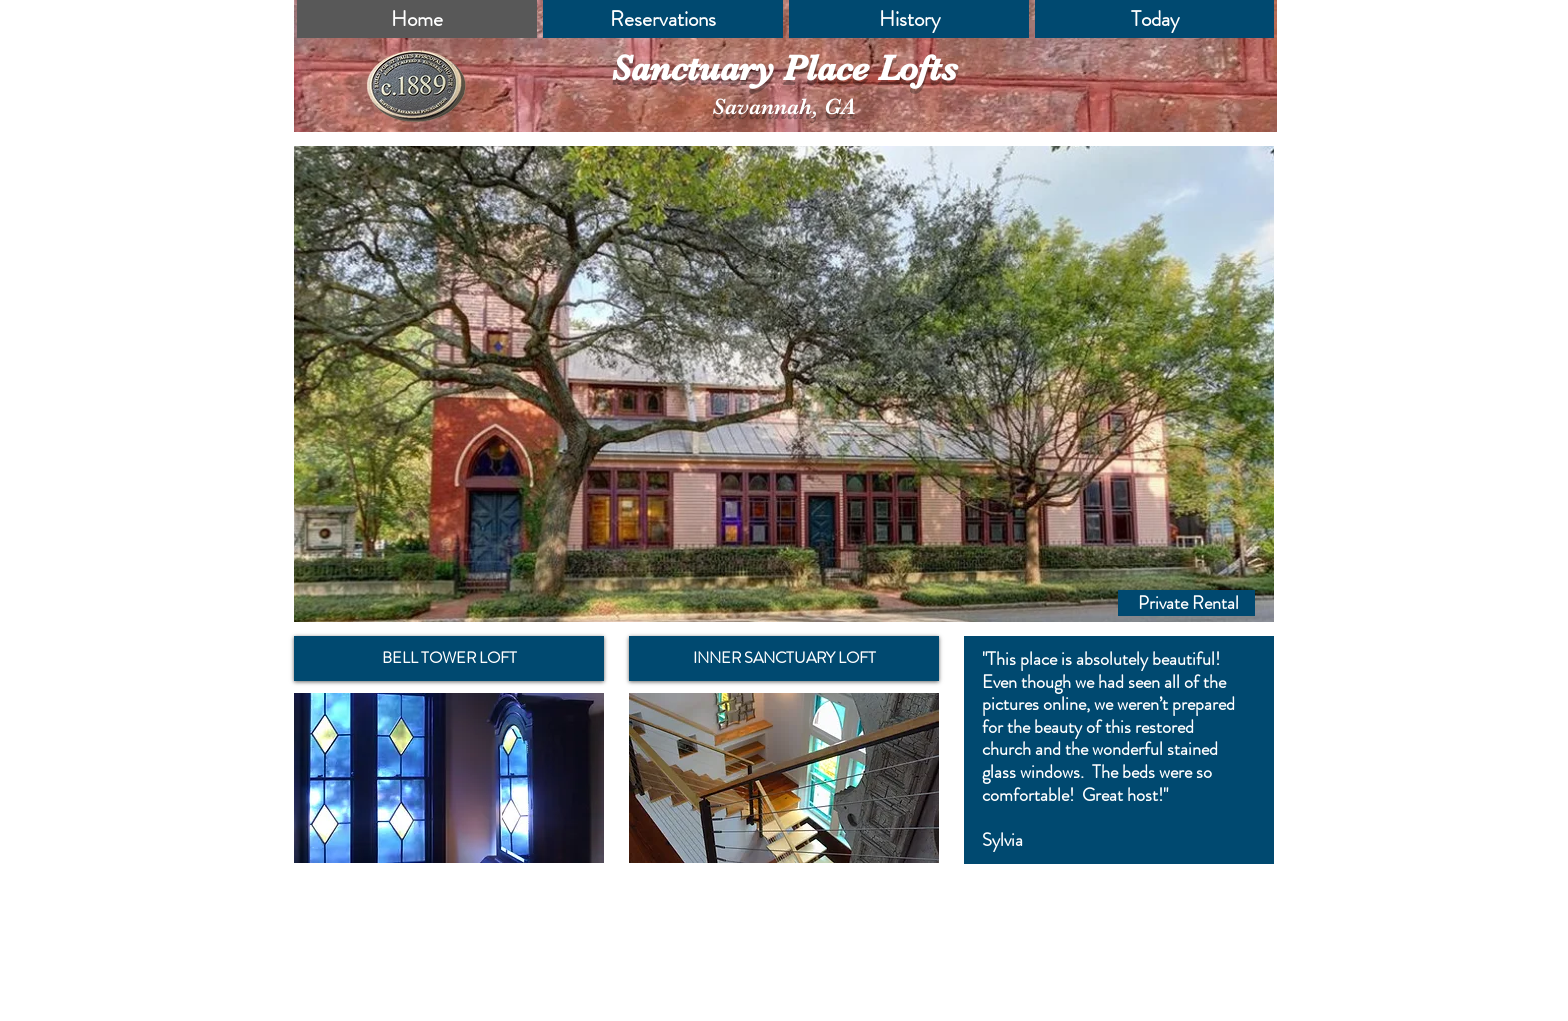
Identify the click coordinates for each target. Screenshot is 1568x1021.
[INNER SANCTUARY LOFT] (784, 658)
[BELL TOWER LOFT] (449, 658)
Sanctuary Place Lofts (784, 68)
